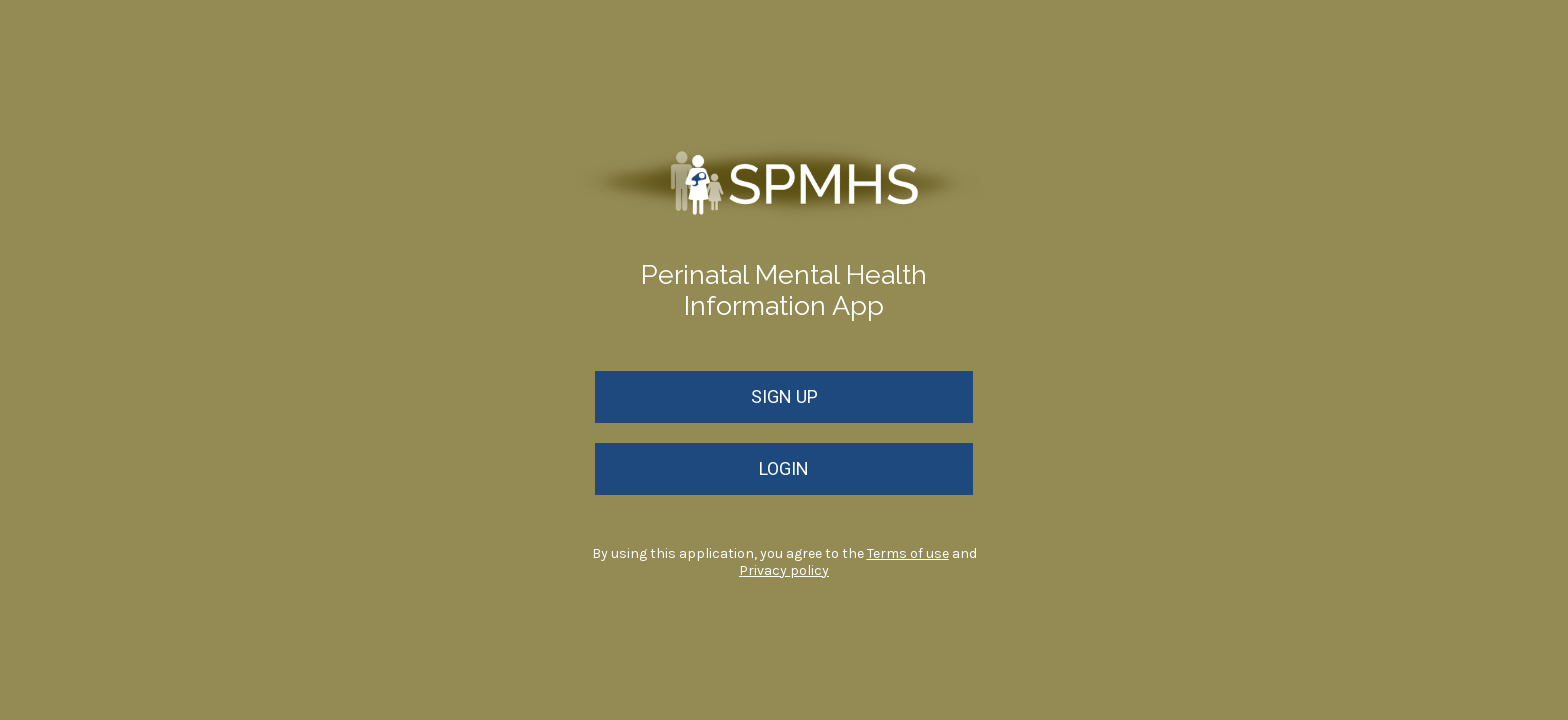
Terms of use (908, 553)
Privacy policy (784, 570)
